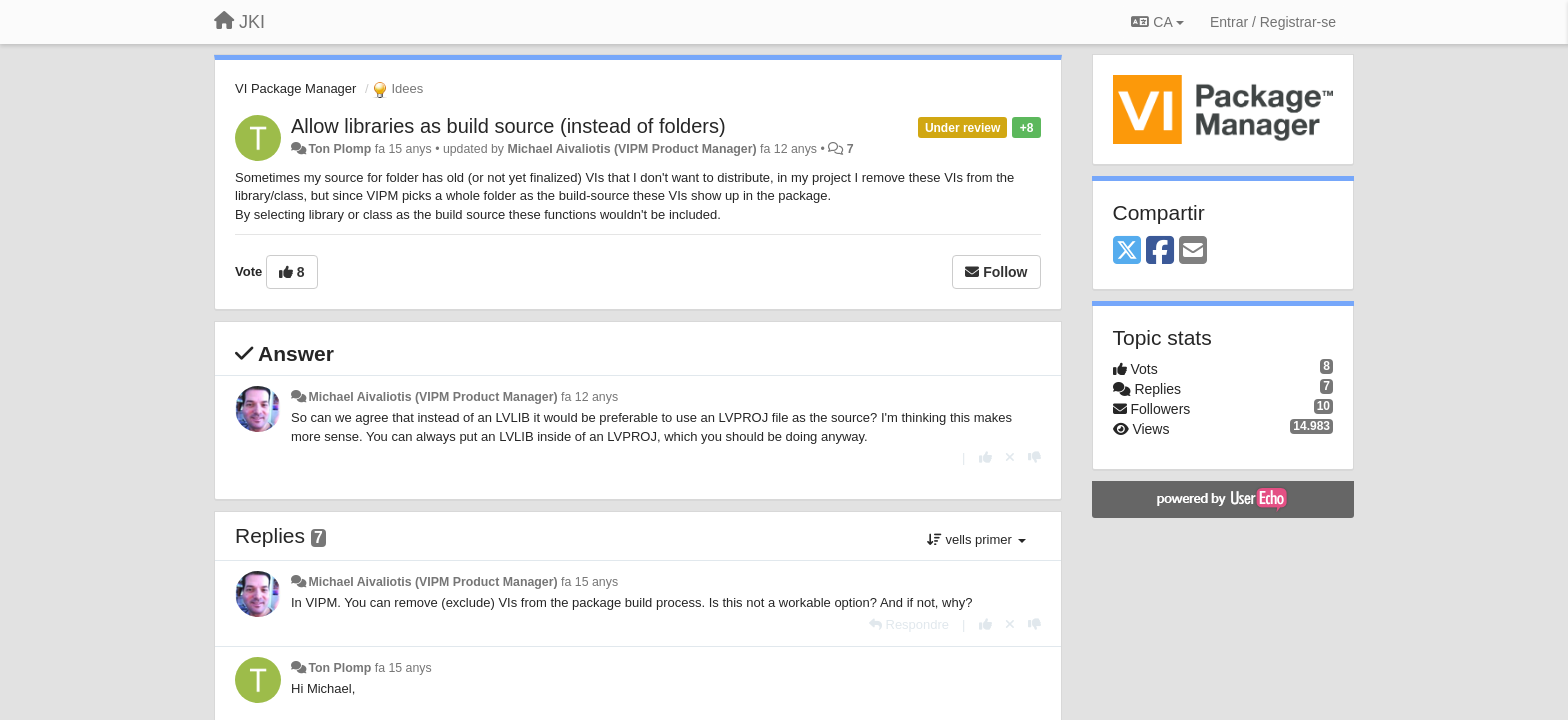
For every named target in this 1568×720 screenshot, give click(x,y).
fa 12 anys (589, 397)
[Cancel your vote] (1010, 457)
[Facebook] (1160, 251)
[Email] (1193, 251)
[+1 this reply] (985, 457)
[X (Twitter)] (1127, 251)
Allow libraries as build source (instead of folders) (508, 126)
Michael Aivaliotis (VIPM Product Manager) (631, 149)
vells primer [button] (976, 539)
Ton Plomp (339, 149)
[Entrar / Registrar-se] (1273, 22)
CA (1157, 22)
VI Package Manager (295, 88)
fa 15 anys (589, 582)
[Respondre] (909, 624)
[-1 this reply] (1034, 457)
